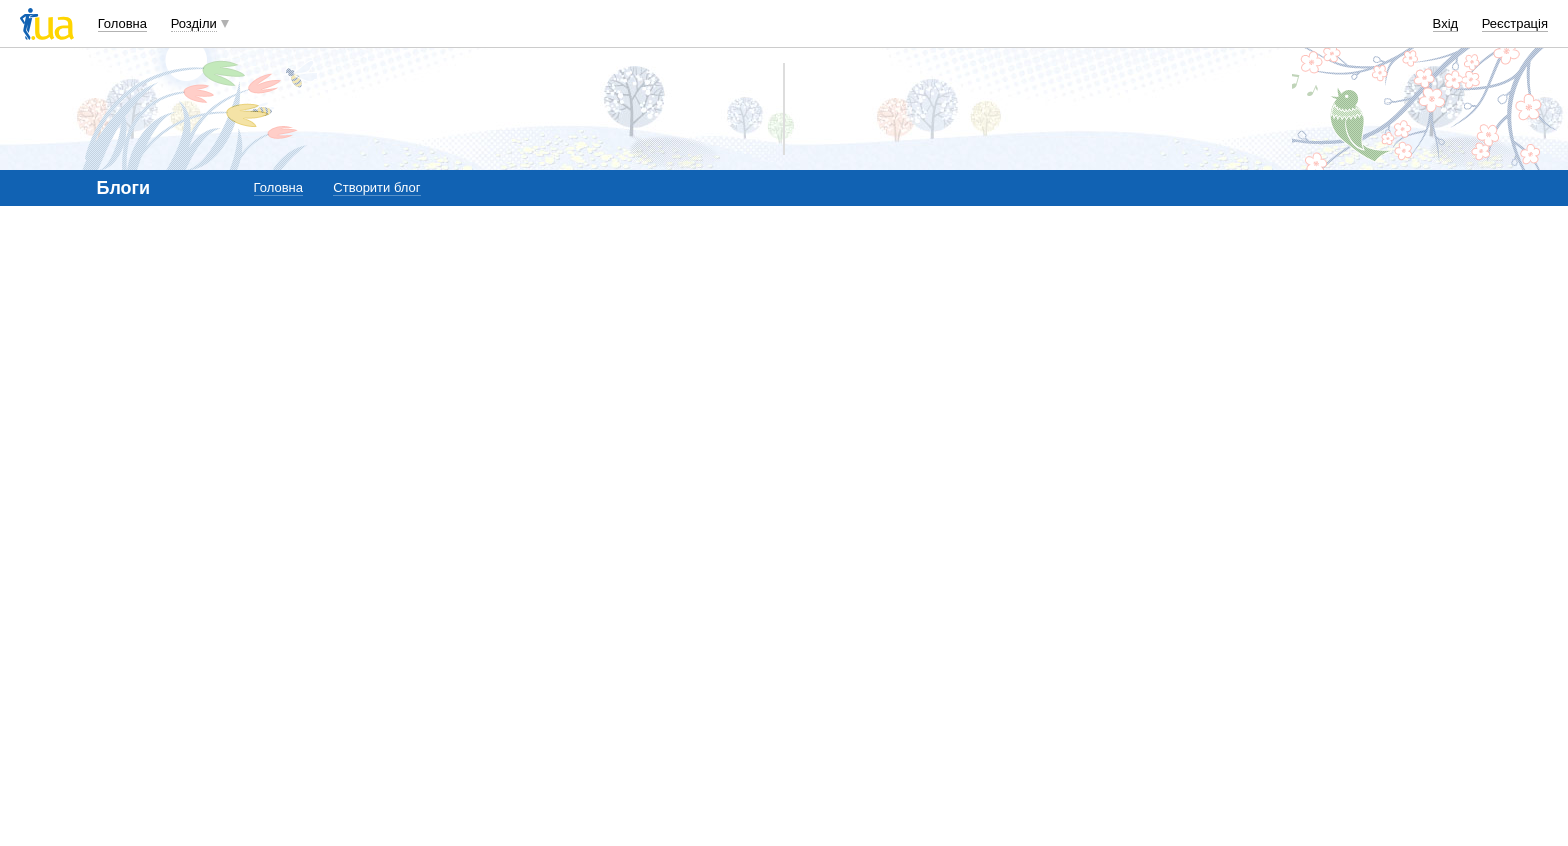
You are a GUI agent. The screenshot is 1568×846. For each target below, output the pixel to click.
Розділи (194, 23)
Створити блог (376, 187)
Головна (122, 23)
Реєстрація (1515, 23)
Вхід (1446, 23)
